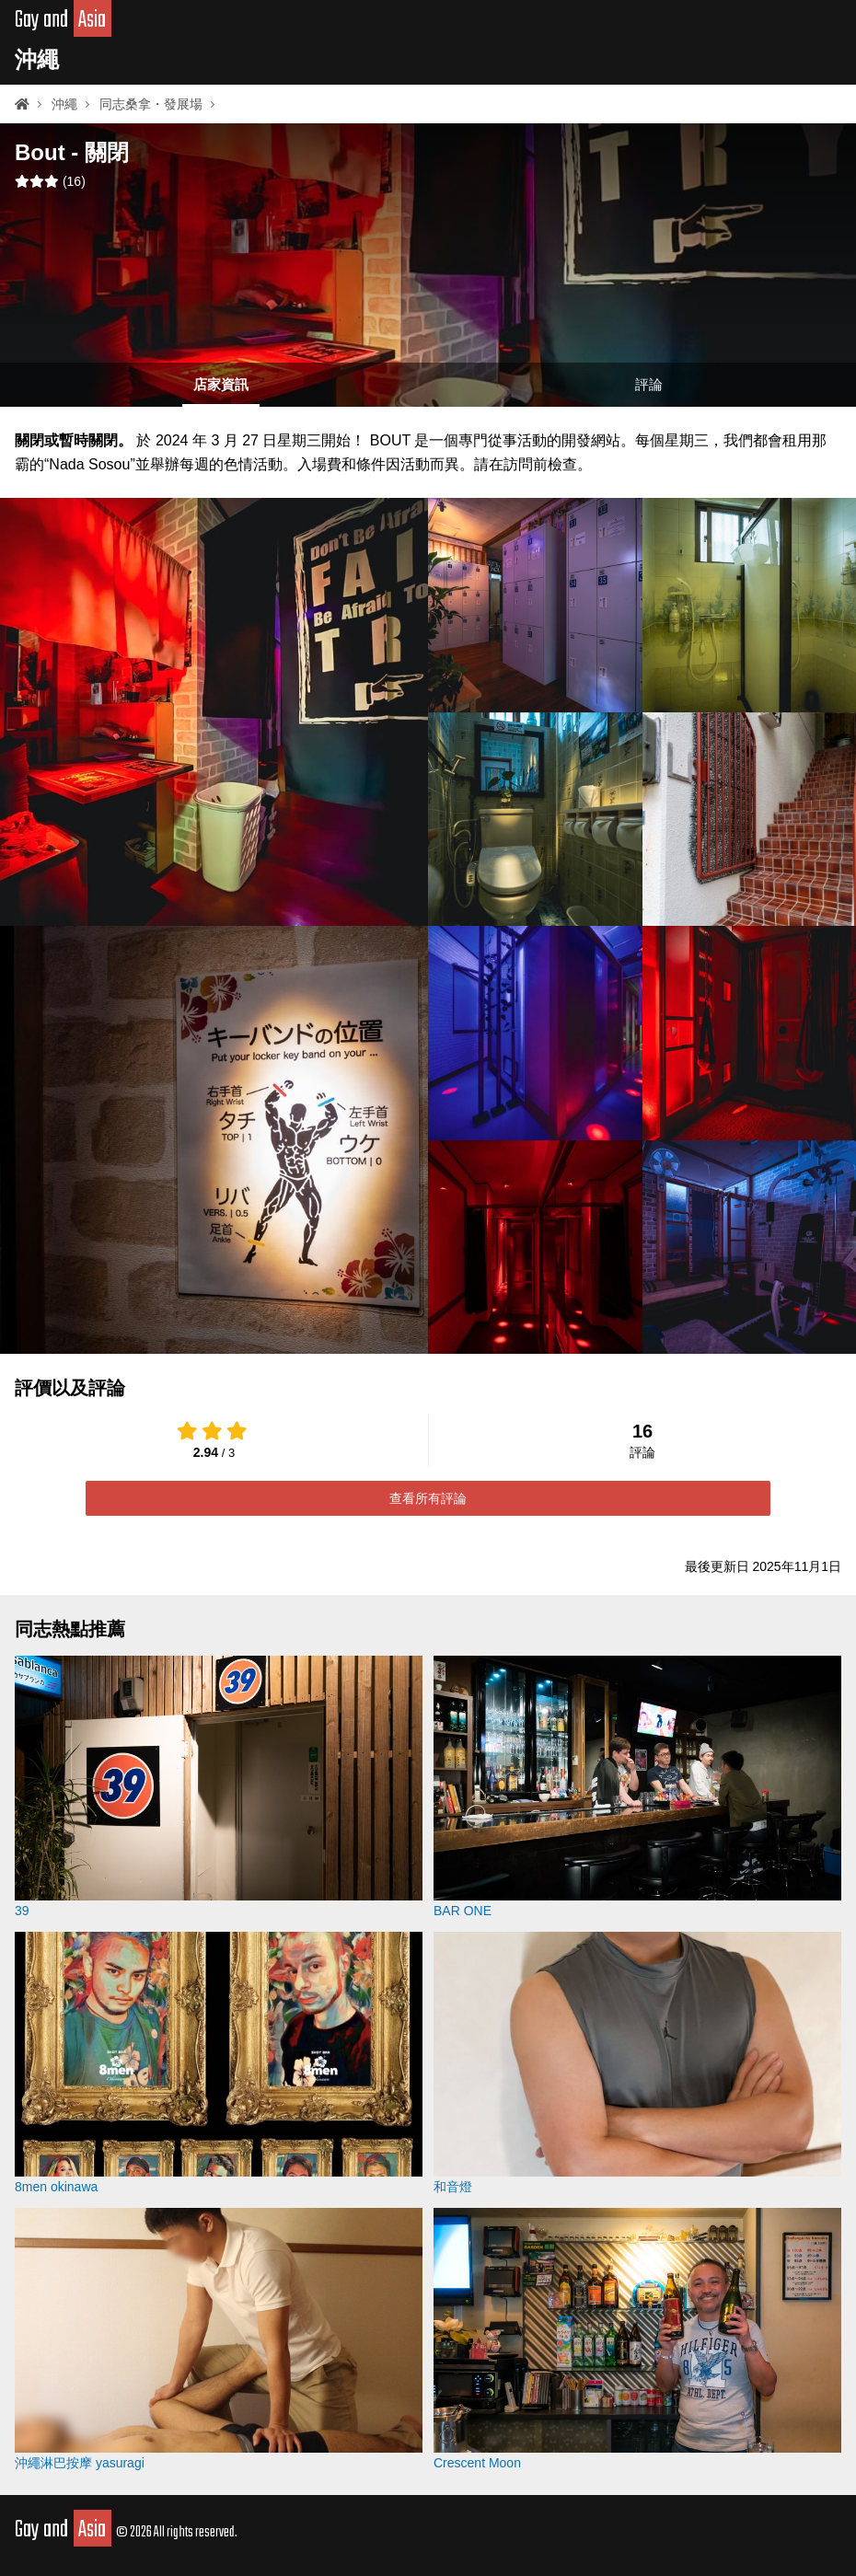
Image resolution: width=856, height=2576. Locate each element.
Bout (40, 152)
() (50, 181)
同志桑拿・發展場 (150, 104)
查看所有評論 (428, 1498)
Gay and (63, 20)
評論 (649, 384)
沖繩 (37, 59)
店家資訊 (221, 384)
